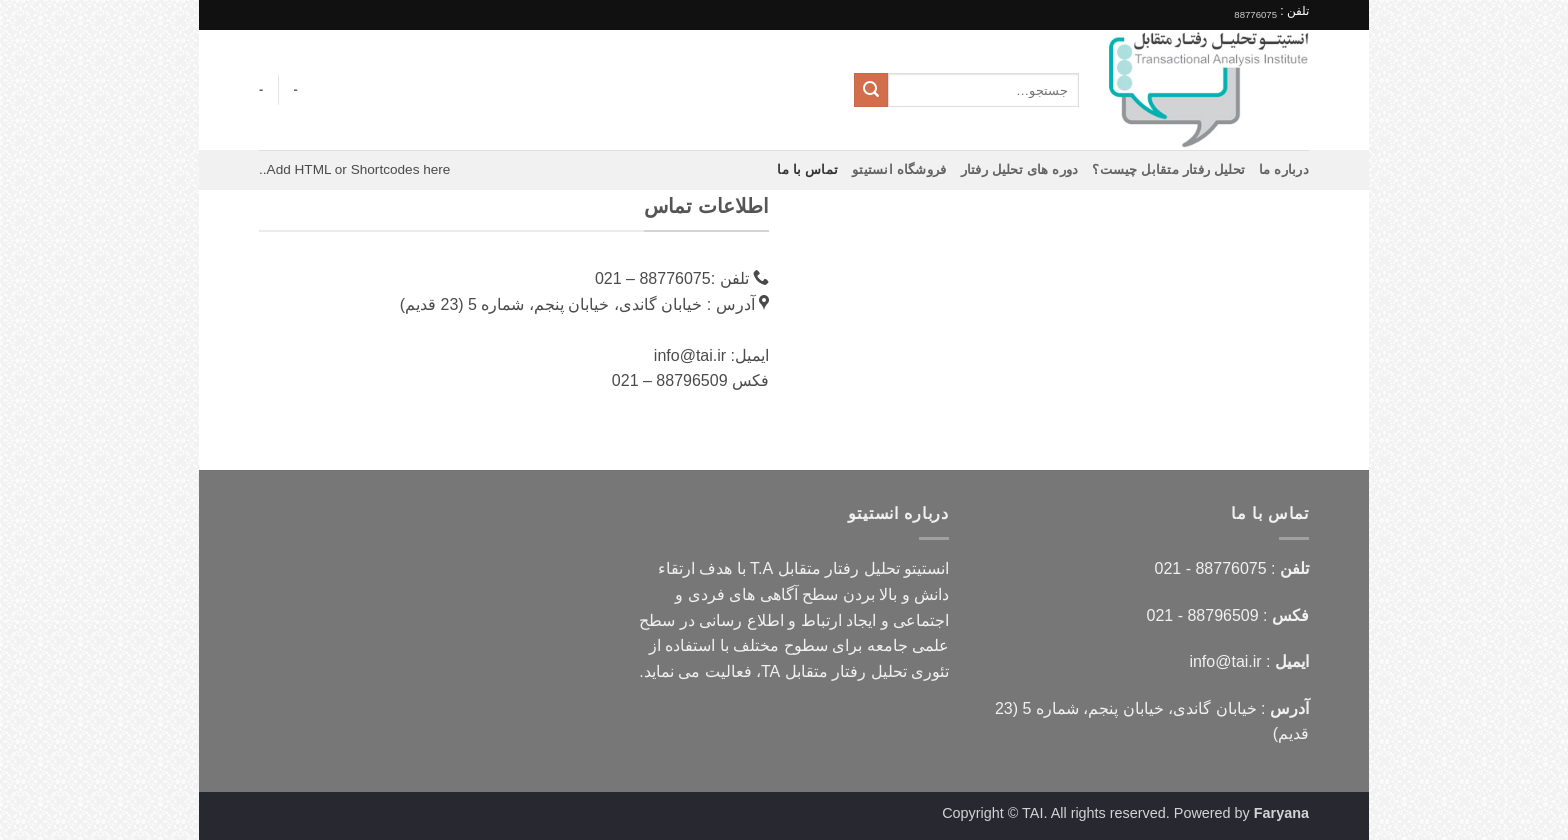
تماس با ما (807, 169)
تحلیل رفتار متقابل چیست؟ (1168, 169)
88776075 (1255, 14)
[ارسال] (871, 90)
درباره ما (1284, 169)
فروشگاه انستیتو (899, 169)
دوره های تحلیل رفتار (1020, 169)
